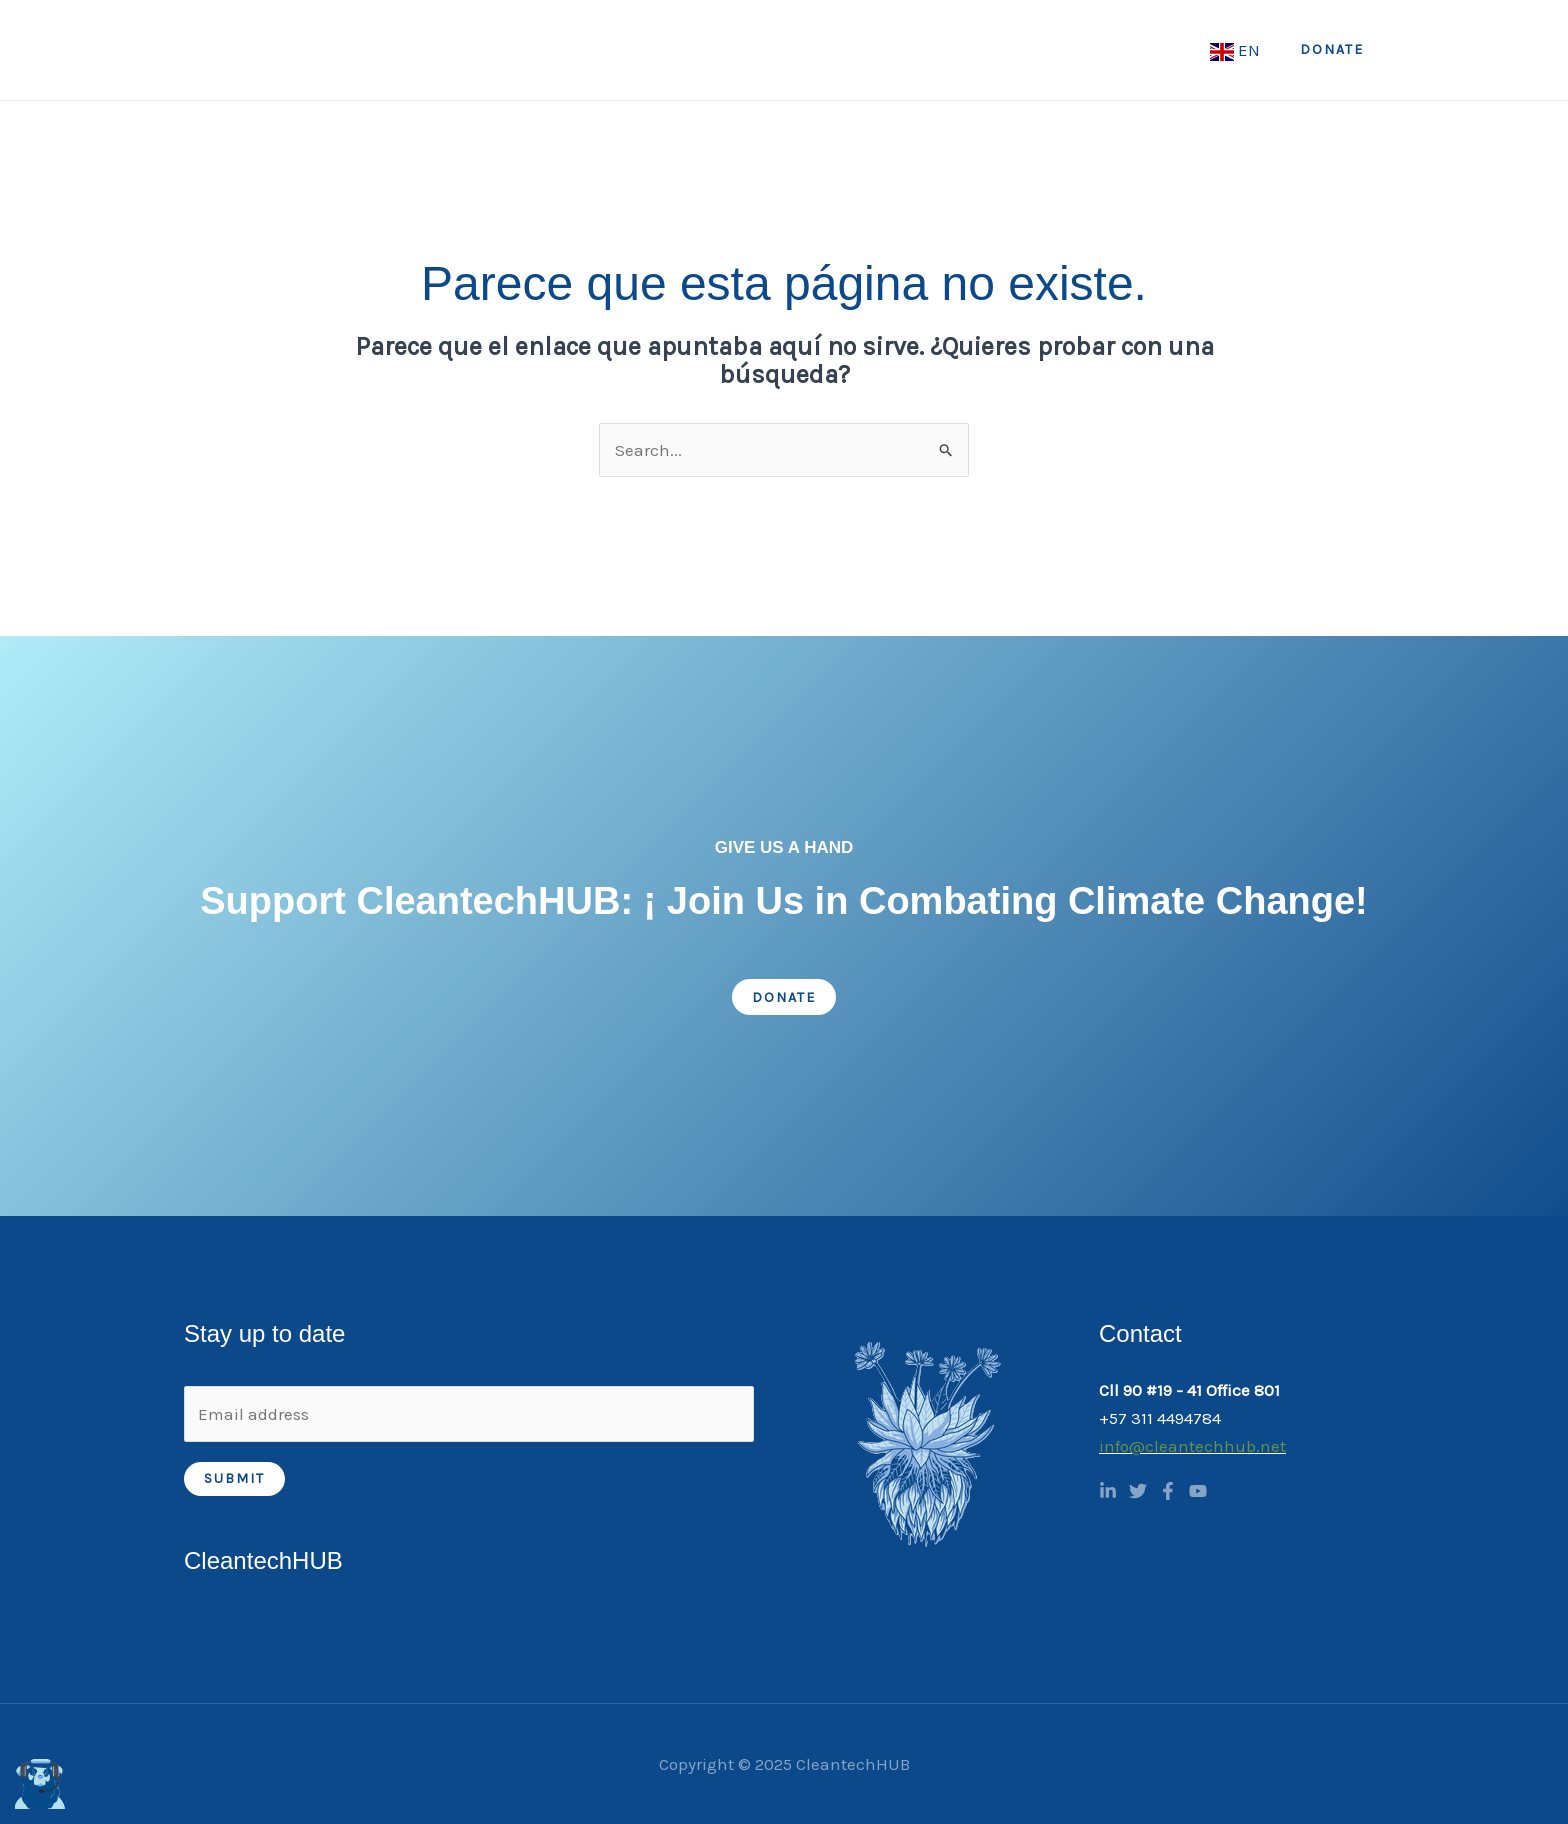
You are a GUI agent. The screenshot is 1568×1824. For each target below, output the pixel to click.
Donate (784, 997)
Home (658, 50)
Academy (1006, 50)
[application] (771, 50)
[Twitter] (1138, 1491)
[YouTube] (1198, 1491)
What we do (871, 50)
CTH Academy (1139, 50)
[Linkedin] (1108, 1491)
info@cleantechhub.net (1192, 1446)
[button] (1332, 50)
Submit (234, 1478)
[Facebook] (1168, 1491)
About (748, 50)
